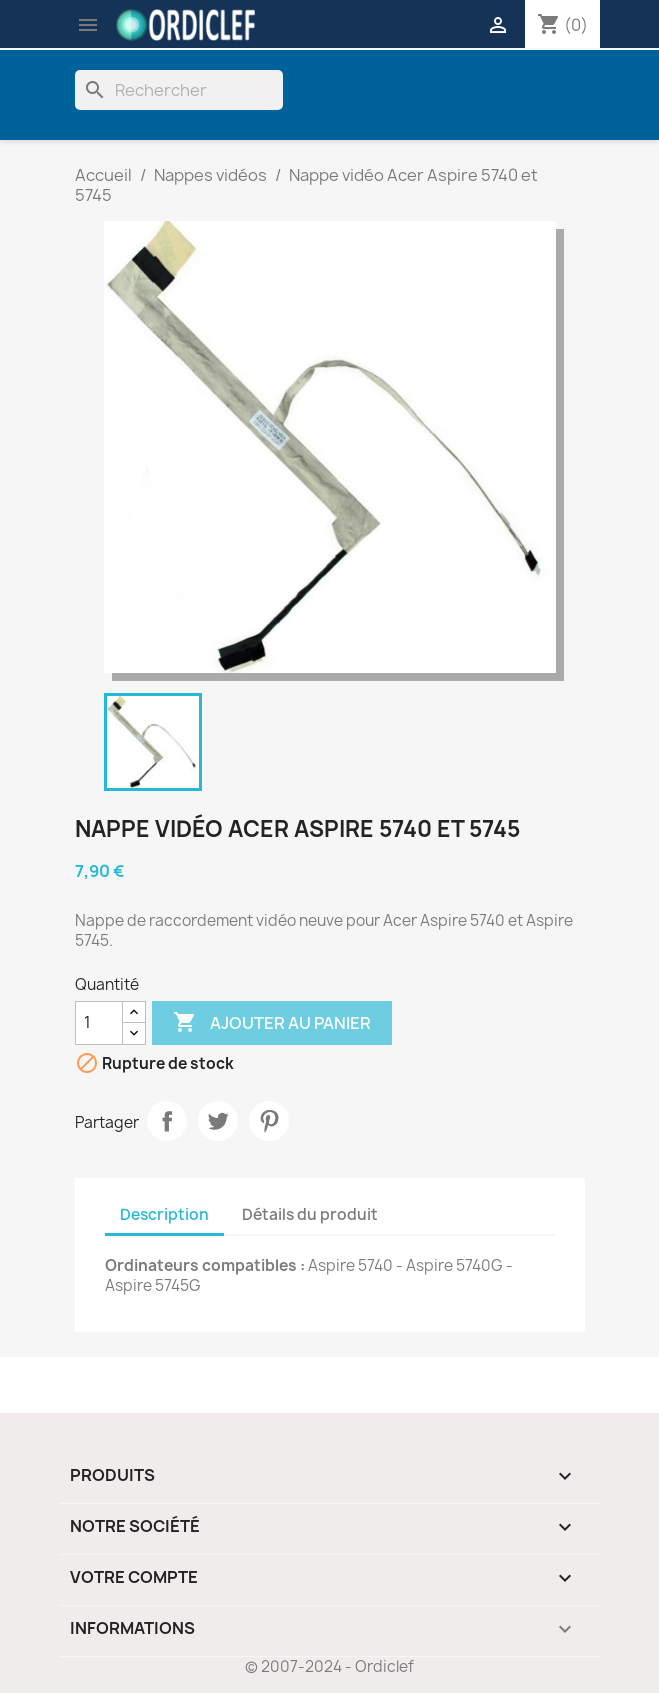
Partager (167, 1121)
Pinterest (269, 1121)
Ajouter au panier (272, 1023)
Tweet (218, 1121)
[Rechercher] (179, 90)
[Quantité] (99, 1023)
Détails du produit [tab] (310, 1214)
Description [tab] (164, 1214)
